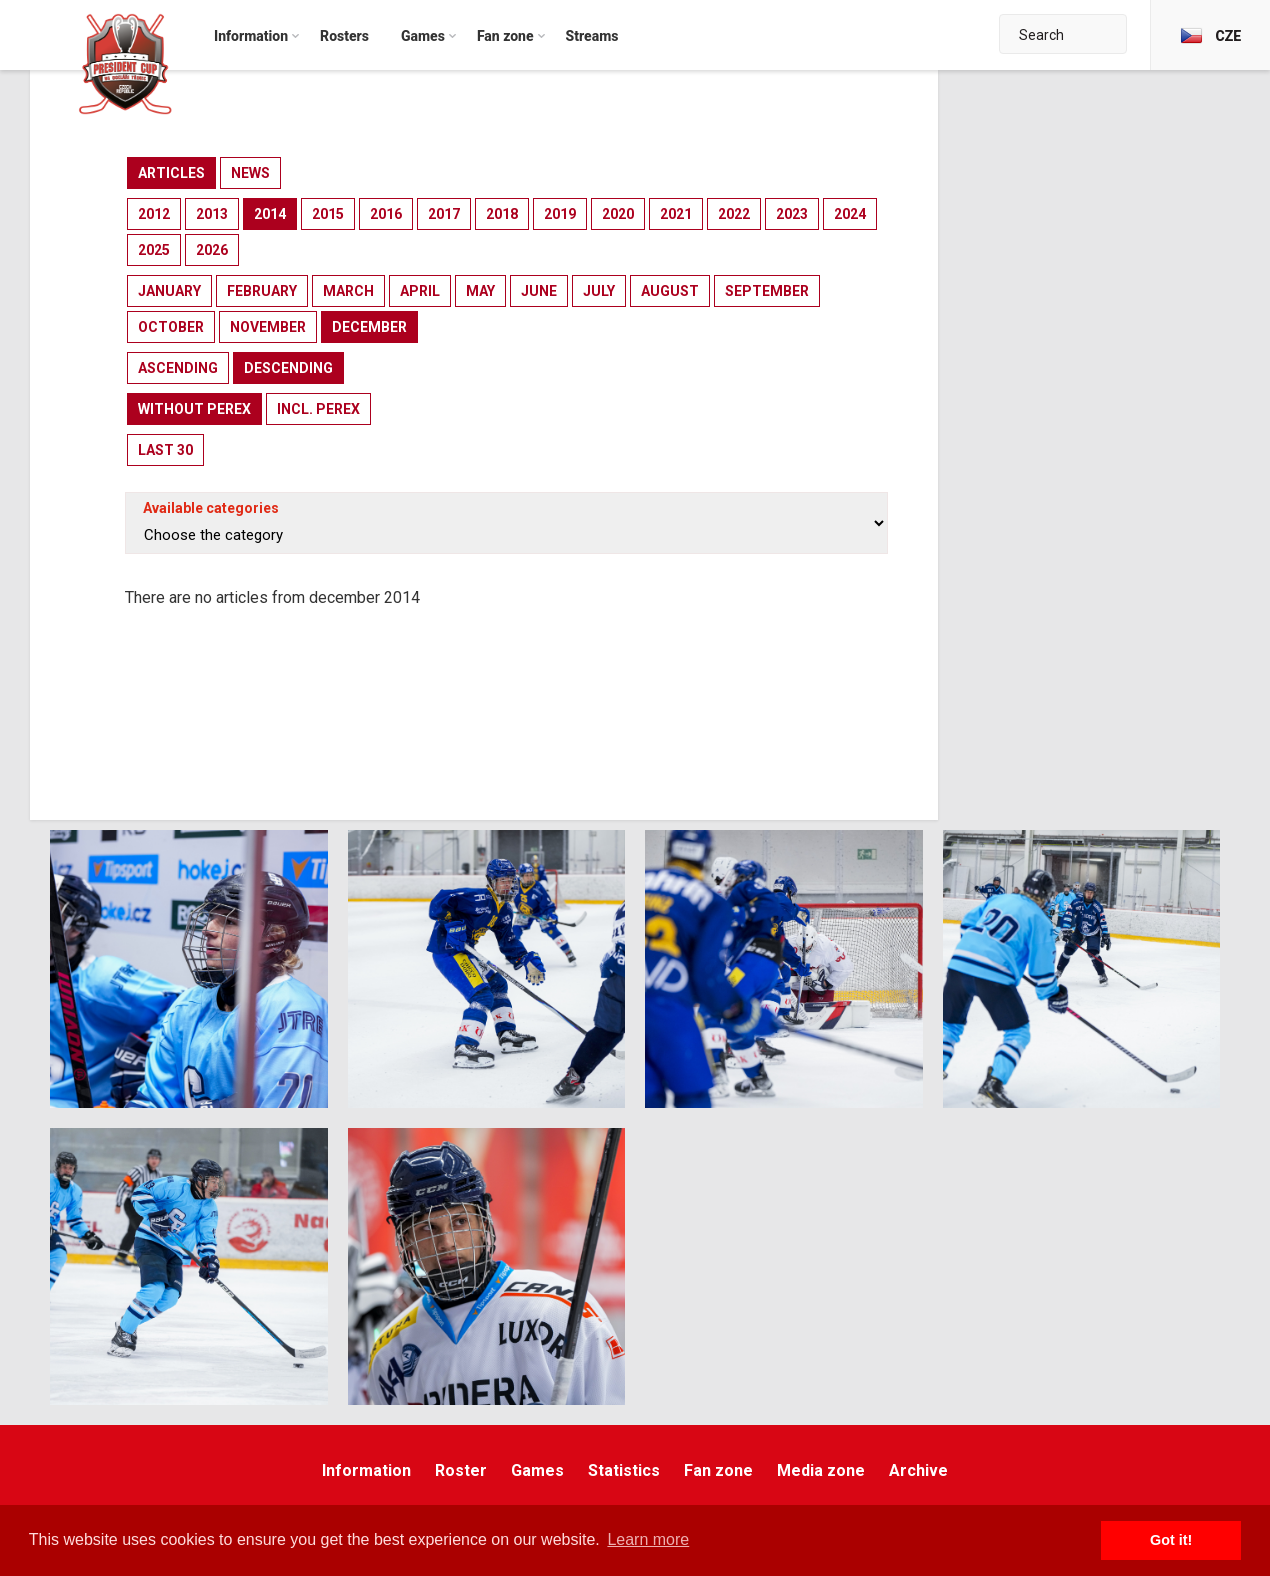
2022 (734, 214)
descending (288, 368)
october (171, 327)
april (420, 291)
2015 (328, 214)
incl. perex (318, 409)
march (348, 291)
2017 (444, 214)
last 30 (165, 450)
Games (537, 1470)
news (250, 173)
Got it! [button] (1171, 1540)
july (599, 291)
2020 (618, 214)
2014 (270, 214)
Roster (461, 1470)
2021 (676, 214)
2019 (560, 214)
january (169, 291)
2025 (154, 250)
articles (171, 173)
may (480, 291)
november (268, 327)
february (262, 291)
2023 (792, 214)
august (670, 291)
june (539, 291)
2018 (502, 214)
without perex (194, 409)
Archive (918, 1470)
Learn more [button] (648, 1539)
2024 (850, 214)
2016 (386, 214)
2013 (212, 214)
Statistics (624, 1470)
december (369, 327)
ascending (178, 368)
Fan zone (718, 1470)
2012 (154, 214)
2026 (212, 250)
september (767, 291)
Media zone (821, 1470)
